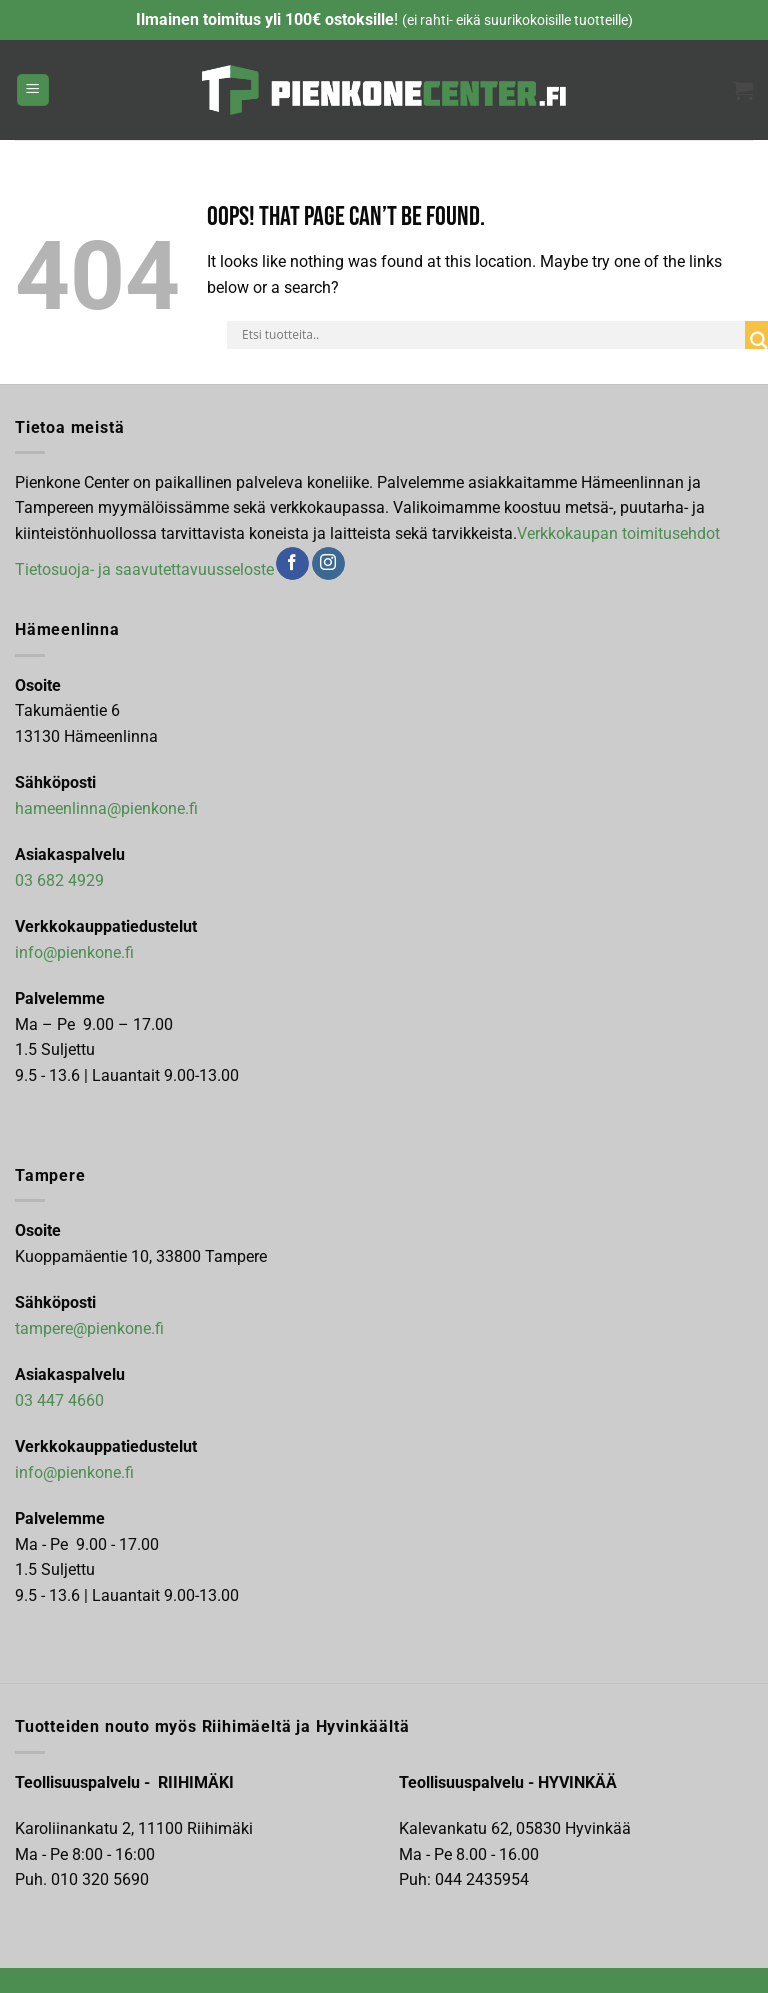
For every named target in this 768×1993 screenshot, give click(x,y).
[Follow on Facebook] (292, 564)
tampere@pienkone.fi (89, 1328)
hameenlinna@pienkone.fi (106, 808)
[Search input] (491, 335)
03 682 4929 (59, 880)
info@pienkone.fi (74, 952)
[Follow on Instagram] (328, 564)
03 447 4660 (59, 1400)
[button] (33, 90)
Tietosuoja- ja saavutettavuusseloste (144, 568)
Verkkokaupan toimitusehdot (618, 533)
